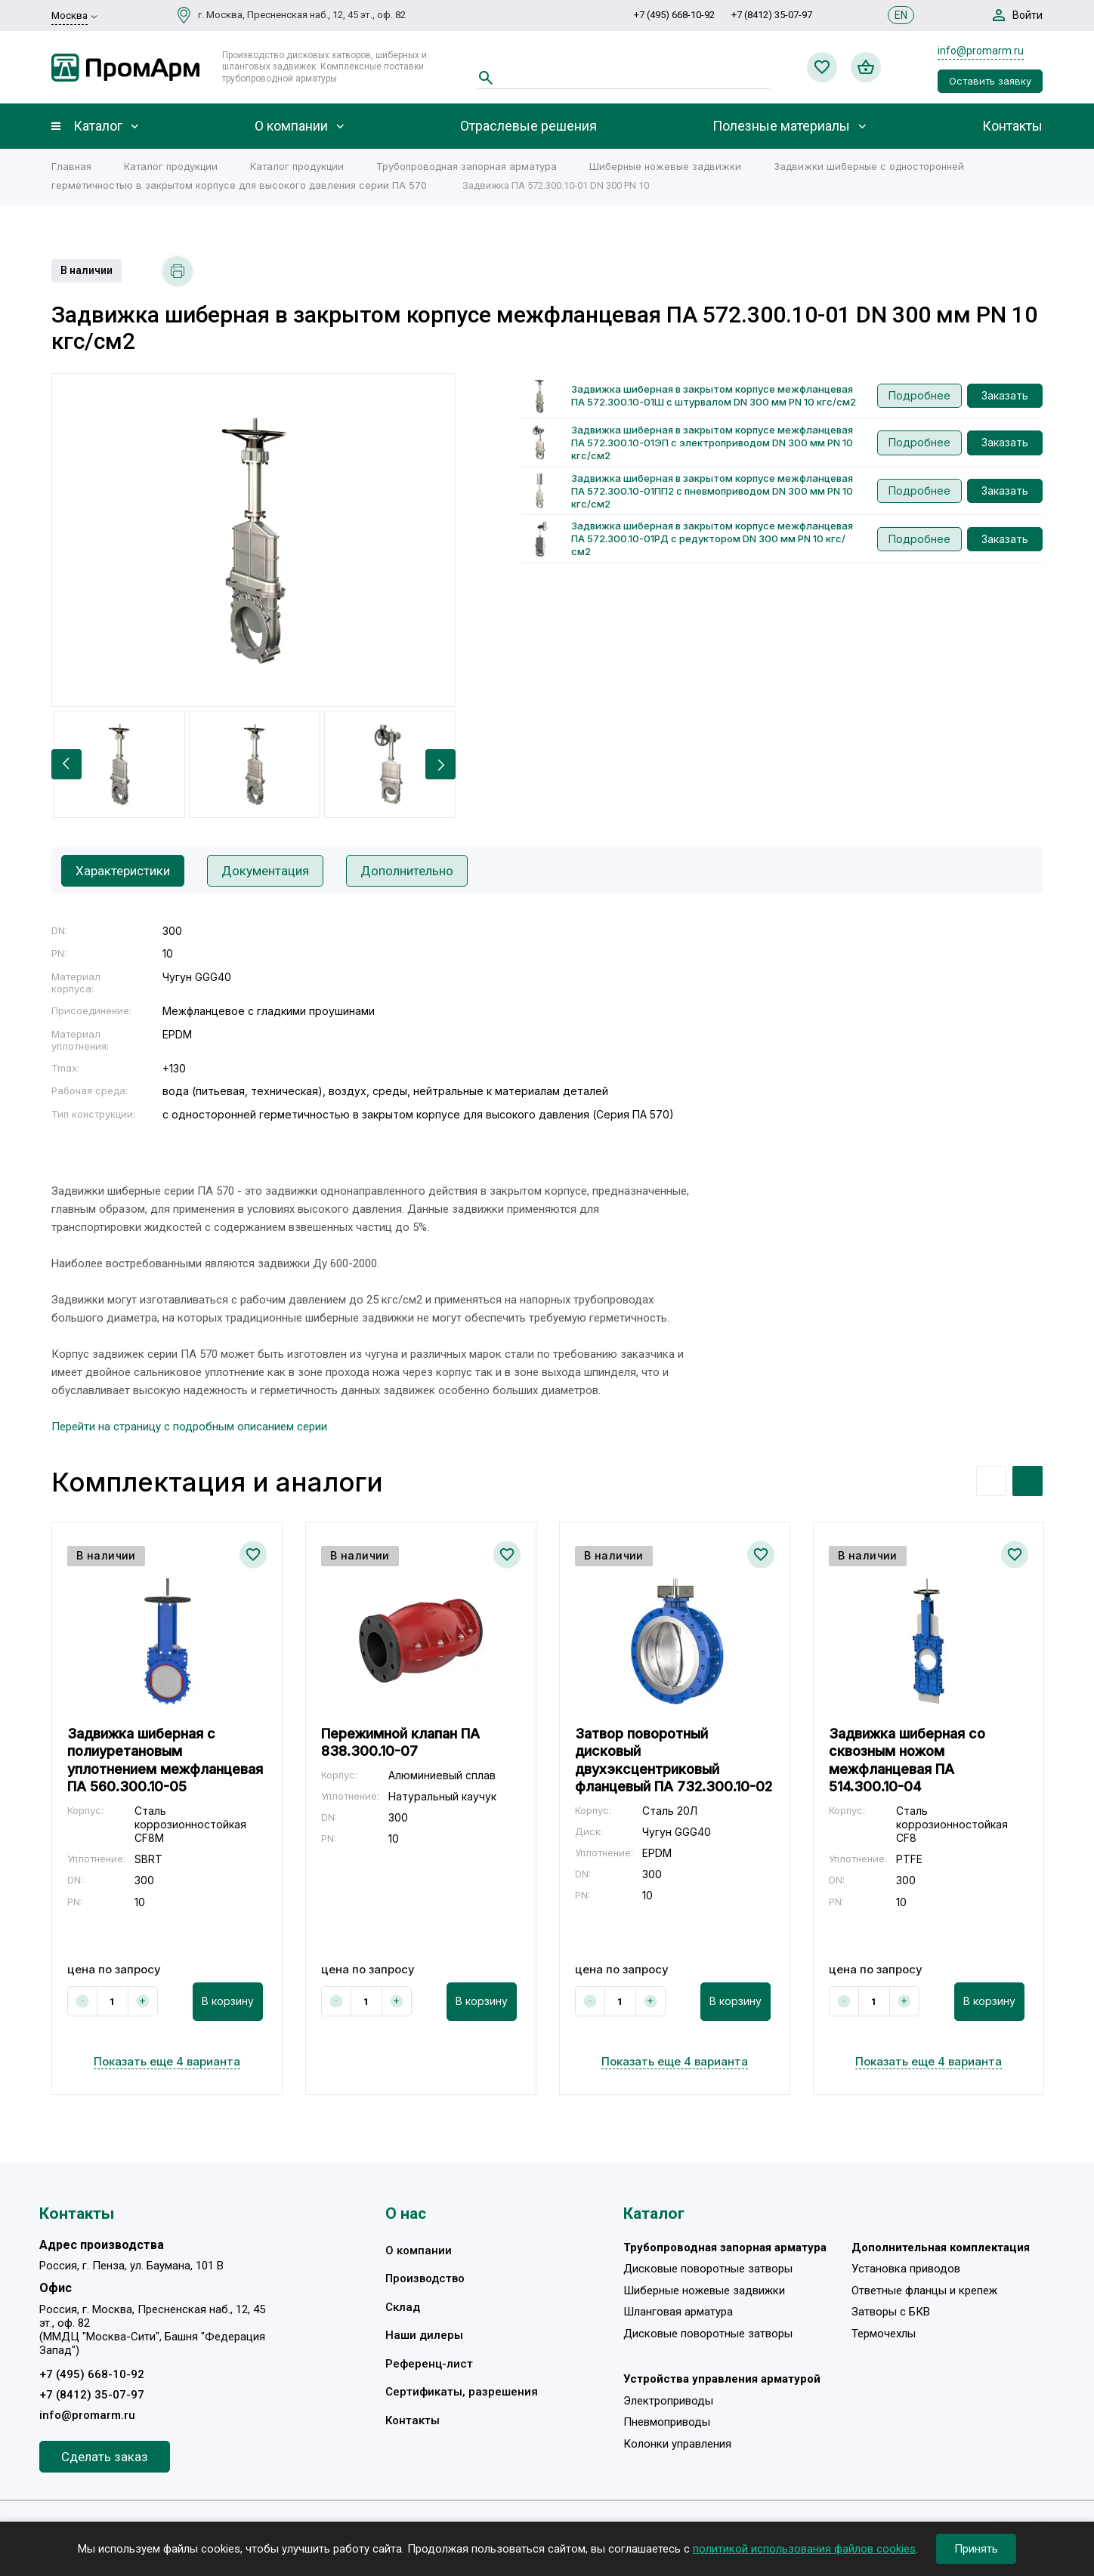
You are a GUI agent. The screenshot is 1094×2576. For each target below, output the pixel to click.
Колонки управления (677, 2444)
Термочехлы (883, 2333)
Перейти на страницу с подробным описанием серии (189, 1426)
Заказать (1004, 395)
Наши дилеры (424, 2335)
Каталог (97, 126)
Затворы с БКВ (890, 2311)
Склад (402, 2307)
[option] (253, 540)
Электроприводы (668, 2401)
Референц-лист (429, 2364)
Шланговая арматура (678, 2311)
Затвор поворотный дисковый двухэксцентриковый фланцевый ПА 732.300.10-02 (673, 1760)
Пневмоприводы (666, 2422)
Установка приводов (905, 2268)
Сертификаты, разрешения (461, 2392)
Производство (425, 2278)
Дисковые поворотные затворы (708, 2268)
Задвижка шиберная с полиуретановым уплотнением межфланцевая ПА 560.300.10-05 (165, 1760)
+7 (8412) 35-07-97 (771, 14)
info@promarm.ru (981, 51)
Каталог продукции (171, 166)
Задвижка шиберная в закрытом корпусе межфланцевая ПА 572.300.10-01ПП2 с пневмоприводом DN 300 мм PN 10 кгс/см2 (712, 491)
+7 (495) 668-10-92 (674, 14)
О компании (291, 126)
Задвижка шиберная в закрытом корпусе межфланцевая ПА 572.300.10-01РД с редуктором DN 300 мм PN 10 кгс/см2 (712, 538)
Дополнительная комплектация (940, 2247)
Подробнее (919, 395)
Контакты (1012, 126)
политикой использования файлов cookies (804, 2549)
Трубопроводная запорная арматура (466, 166)
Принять (976, 2549)
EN (901, 15)
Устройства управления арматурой (721, 2379)
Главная (71, 166)
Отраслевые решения (528, 126)
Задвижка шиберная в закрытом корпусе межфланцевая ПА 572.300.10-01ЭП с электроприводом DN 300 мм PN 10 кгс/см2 (712, 442)
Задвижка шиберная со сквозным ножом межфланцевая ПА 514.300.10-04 (907, 1760)
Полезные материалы (781, 126)
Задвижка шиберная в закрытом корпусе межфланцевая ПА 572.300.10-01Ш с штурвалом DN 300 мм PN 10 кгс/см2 (713, 395)
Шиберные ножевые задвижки (665, 166)
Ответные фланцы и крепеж (924, 2290)
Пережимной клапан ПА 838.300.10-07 (400, 1742)
